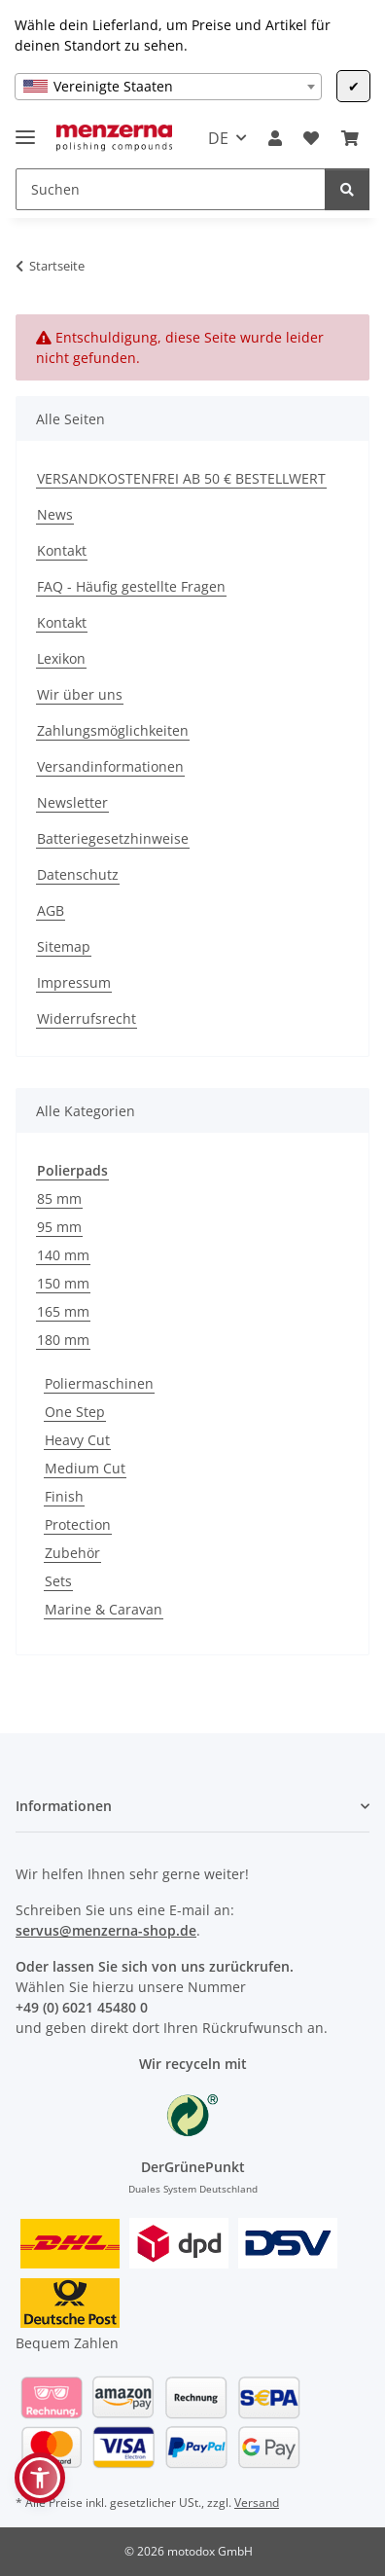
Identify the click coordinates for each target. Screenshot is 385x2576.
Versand (256, 2502)
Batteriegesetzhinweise (113, 838)
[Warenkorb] (350, 138)
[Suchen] (171, 189)
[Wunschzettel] (311, 138)
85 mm (59, 1198)
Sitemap (63, 946)
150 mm (63, 1283)
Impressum (74, 982)
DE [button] (218, 138)
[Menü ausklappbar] (25, 129)
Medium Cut (85, 1468)
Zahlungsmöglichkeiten (113, 730)
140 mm (63, 1255)
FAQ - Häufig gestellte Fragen (131, 586)
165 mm (63, 1311)
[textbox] (168, 86)
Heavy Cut (77, 1440)
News (55, 514)
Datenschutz (78, 874)
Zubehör (72, 1552)
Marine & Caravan (103, 1609)
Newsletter (72, 802)
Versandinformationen (110, 766)
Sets (58, 1581)
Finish (64, 1496)
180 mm (63, 1339)
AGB (50, 910)
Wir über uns (79, 694)
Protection (78, 1524)
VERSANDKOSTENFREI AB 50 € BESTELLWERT (181, 478)
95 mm (59, 1226)
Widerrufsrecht (86, 1018)
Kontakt (62, 550)
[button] (275, 138)
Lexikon (61, 658)
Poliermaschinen (99, 1383)
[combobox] (168, 86)
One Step (75, 1411)
